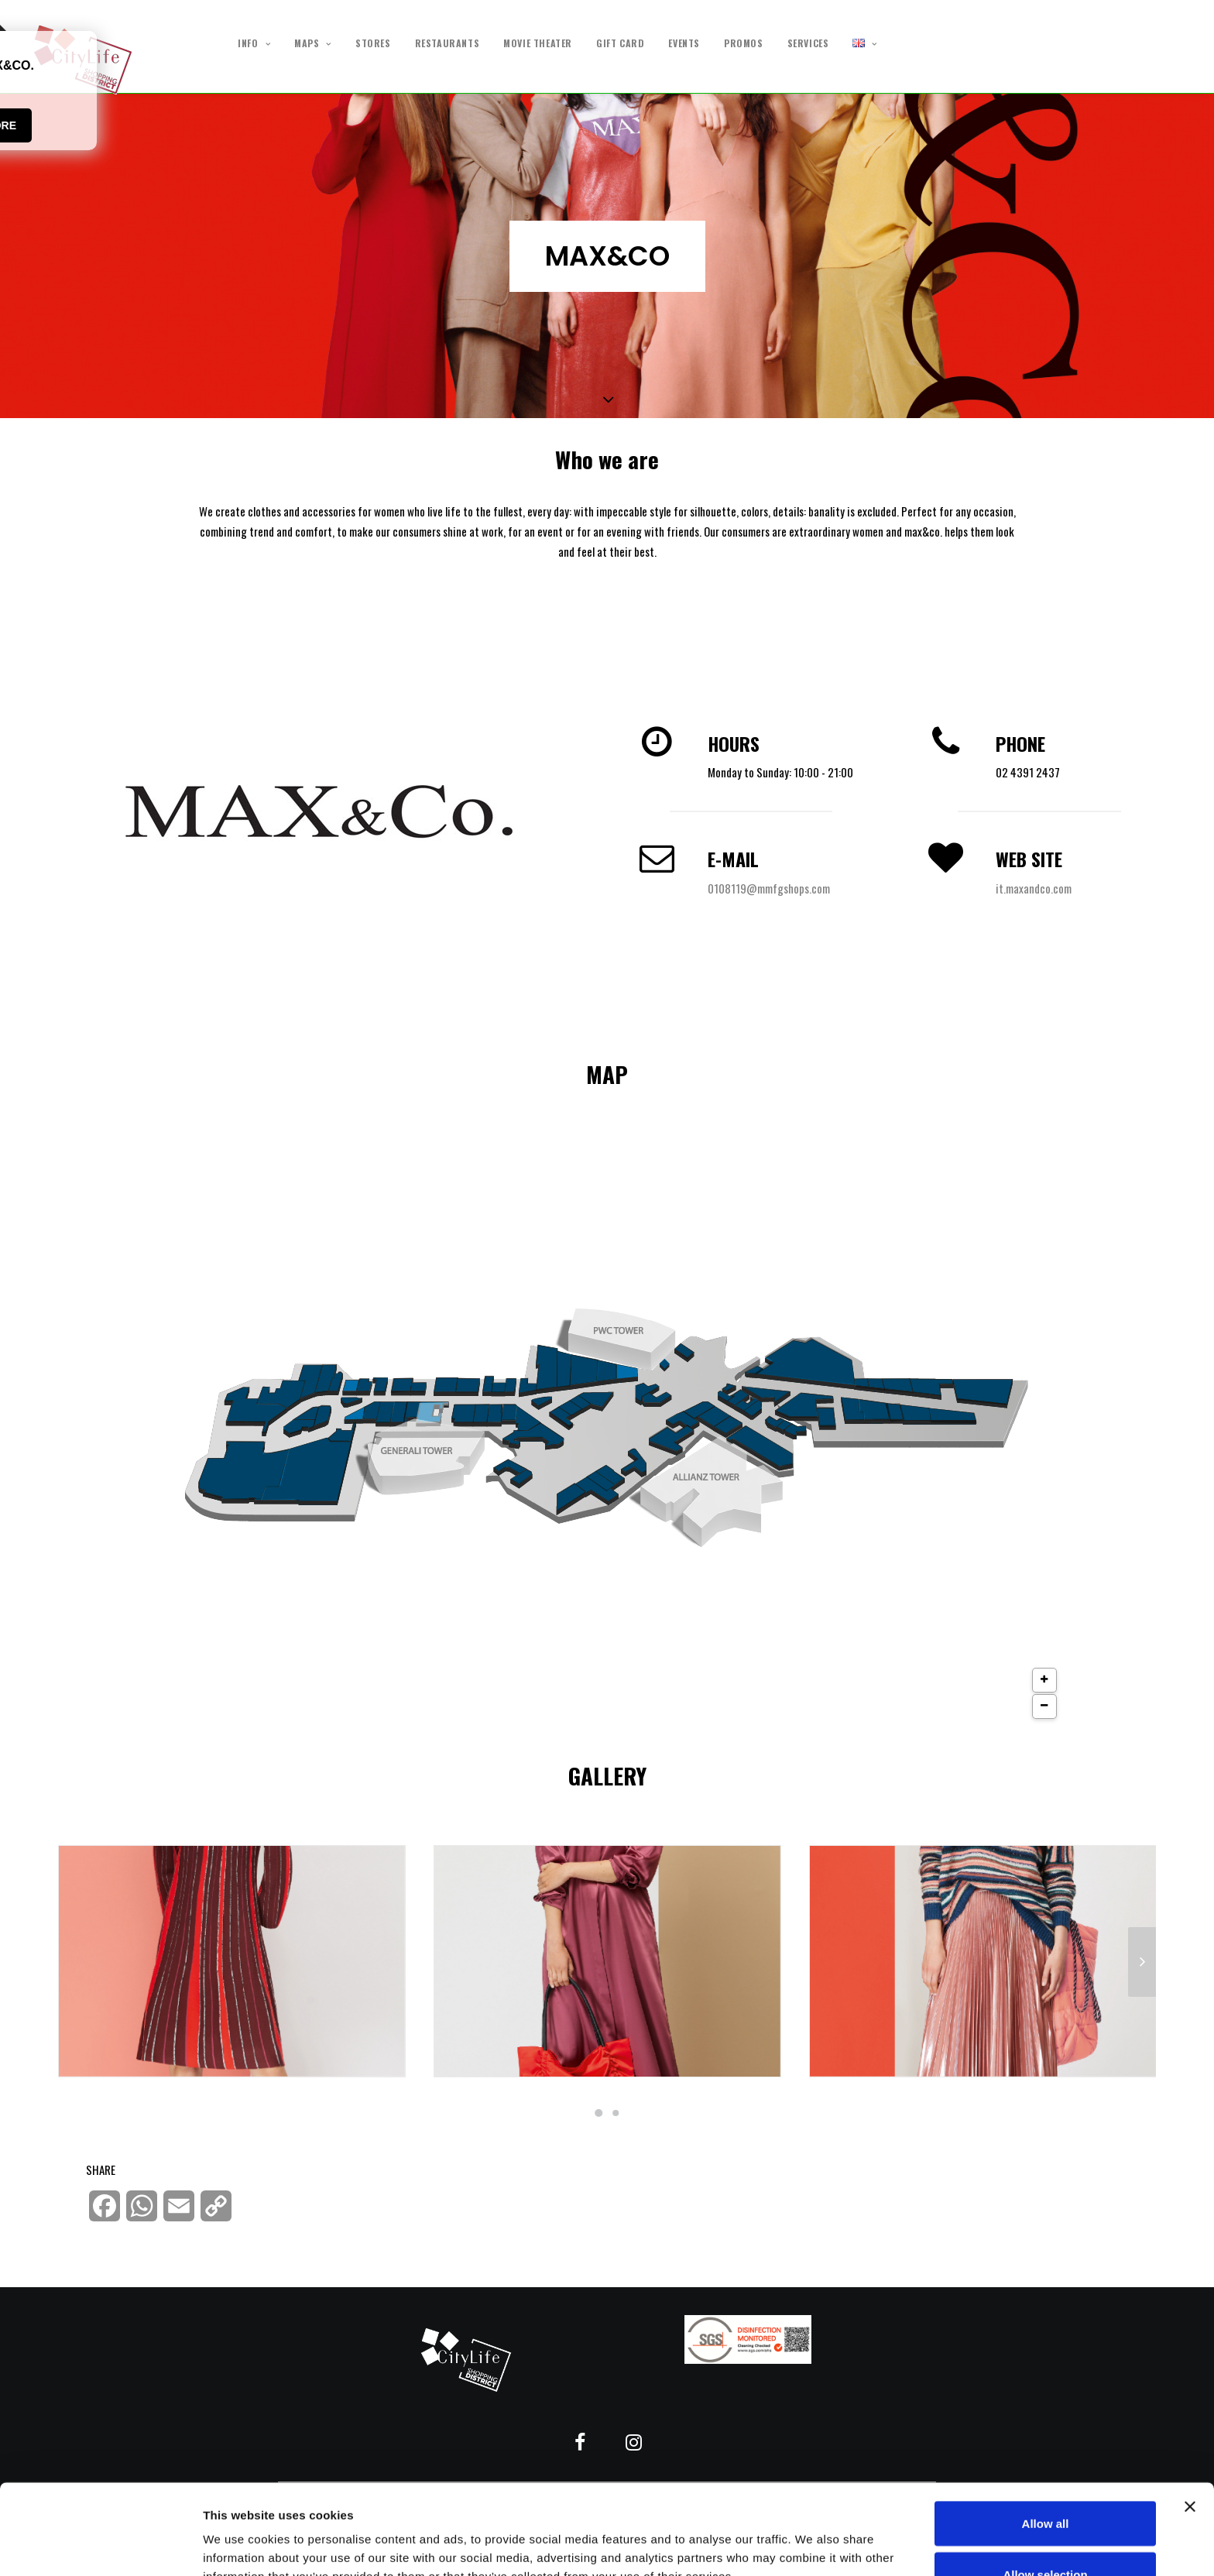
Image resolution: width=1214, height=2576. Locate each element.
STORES (373, 43)
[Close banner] (1190, 2416)
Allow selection (1045, 2484)
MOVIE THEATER (537, 43)
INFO (254, 44)
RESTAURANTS (447, 43)
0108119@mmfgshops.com (769, 888)
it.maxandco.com (1034, 888)
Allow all (1045, 2433)
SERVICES (808, 43)
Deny (1045, 2534)
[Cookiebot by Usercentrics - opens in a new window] (100, 2545)
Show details (813, 2536)
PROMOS (743, 43)
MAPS (312, 44)
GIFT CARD (620, 43)
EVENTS (684, 43)
